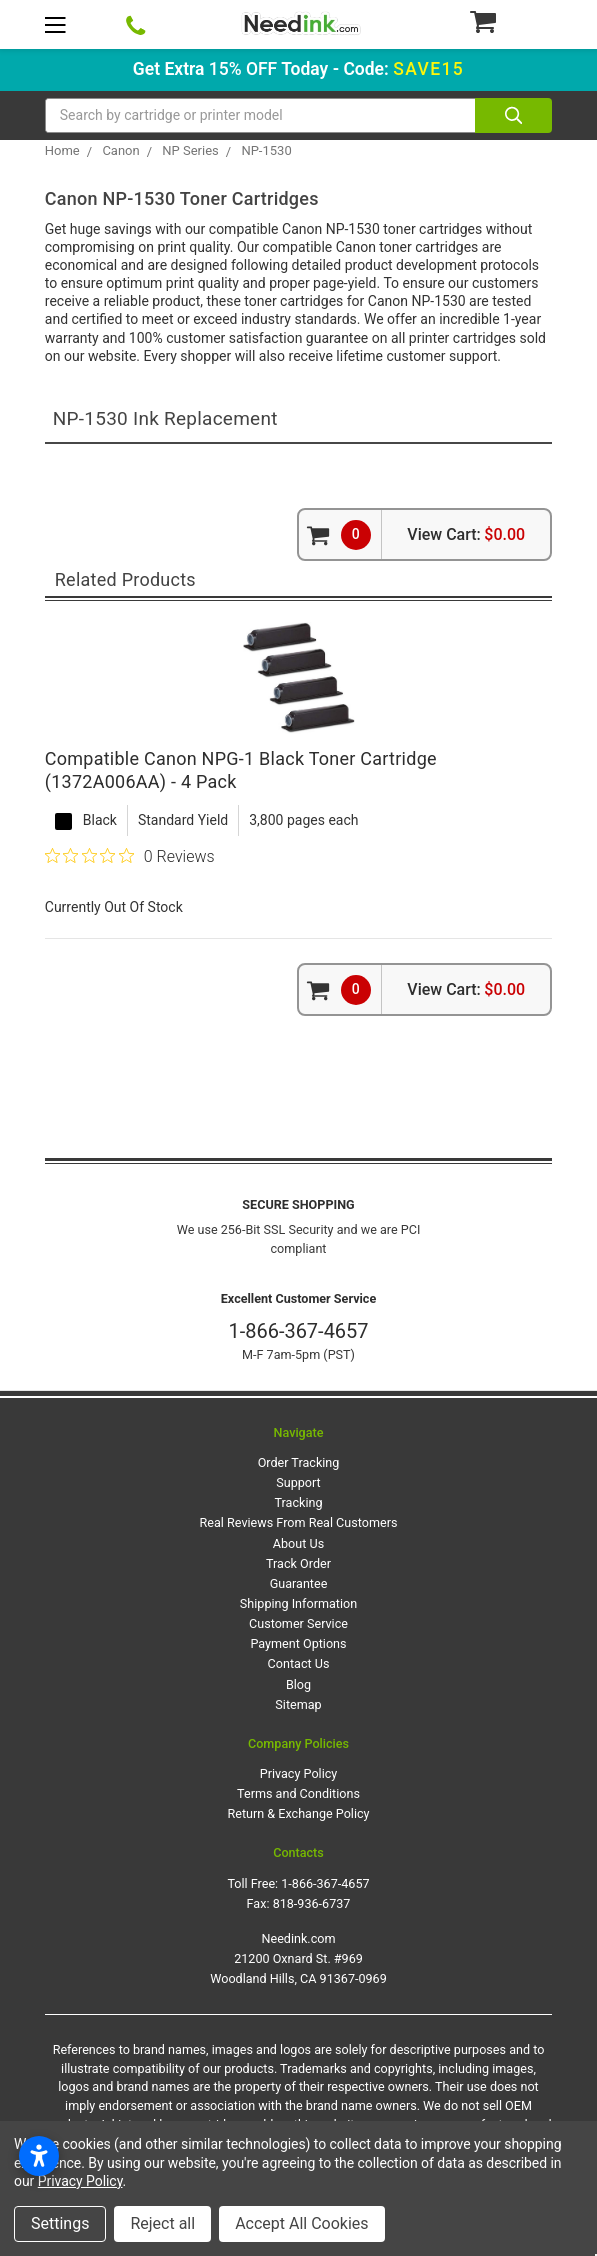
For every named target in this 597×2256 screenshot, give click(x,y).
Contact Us (299, 1663)
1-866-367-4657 (298, 1331)
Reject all (162, 2223)
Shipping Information (298, 1603)
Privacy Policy (299, 1773)
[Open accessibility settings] (39, 2156)
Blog (298, 1684)
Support (298, 1482)
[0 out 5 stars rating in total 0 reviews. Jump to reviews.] (130, 856)
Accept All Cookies (301, 2223)
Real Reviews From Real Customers (299, 1522)
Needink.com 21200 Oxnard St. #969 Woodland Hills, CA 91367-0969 (298, 1958)
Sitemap (298, 1704)
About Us (298, 1543)
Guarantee (299, 1583)
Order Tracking (299, 1462)
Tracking (299, 1502)
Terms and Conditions (298, 1793)
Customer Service (298, 1623)
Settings (60, 2223)
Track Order (298, 1563)
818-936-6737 (312, 1903)
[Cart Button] (510, 21)
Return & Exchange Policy (298, 1813)
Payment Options (298, 1643)
